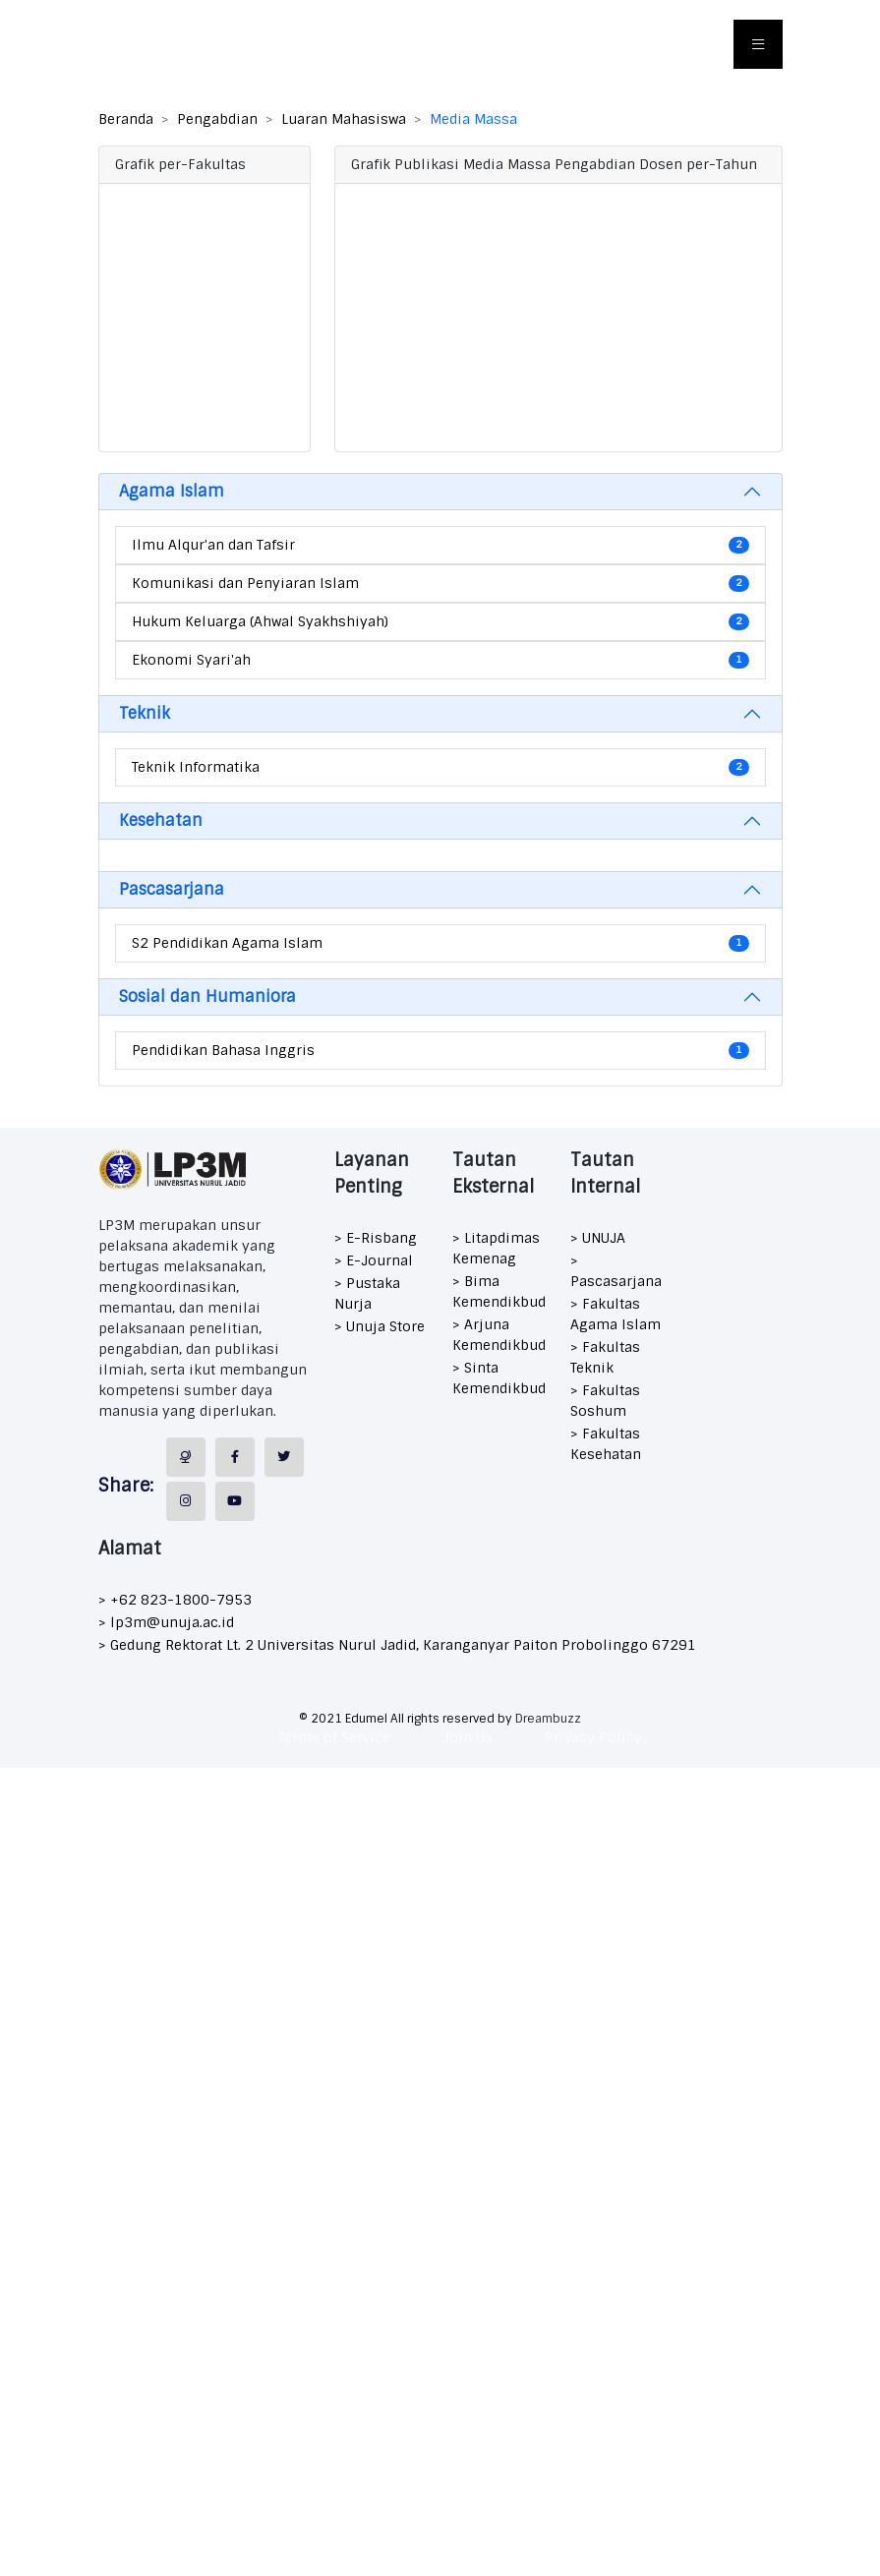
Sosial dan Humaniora (207, 996)
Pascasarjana (171, 889)
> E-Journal (373, 1260)
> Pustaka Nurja (367, 1293)
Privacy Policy (593, 1737)
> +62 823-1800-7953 (175, 1600)
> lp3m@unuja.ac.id (166, 1622)
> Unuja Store (379, 1326)
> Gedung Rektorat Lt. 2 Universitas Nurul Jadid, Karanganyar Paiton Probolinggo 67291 (397, 1645)
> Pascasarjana (616, 1271)
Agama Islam (171, 491)
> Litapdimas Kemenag (496, 1248)
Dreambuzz (548, 1719)
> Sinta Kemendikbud (499, 1378)
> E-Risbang (375, 1238)
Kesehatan (161, 820)
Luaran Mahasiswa (343, 119)
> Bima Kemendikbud (499, 1291)
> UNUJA (597, 1238)
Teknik (144, 713)
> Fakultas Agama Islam (615, 1314)
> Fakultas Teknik (605, 1357)
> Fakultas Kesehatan (605, 1444)
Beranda (125, 119)
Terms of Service (334, 1737)
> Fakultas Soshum (605, 1400)
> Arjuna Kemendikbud (499, 1335)
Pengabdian (217, 119)
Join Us (467, 1737)
